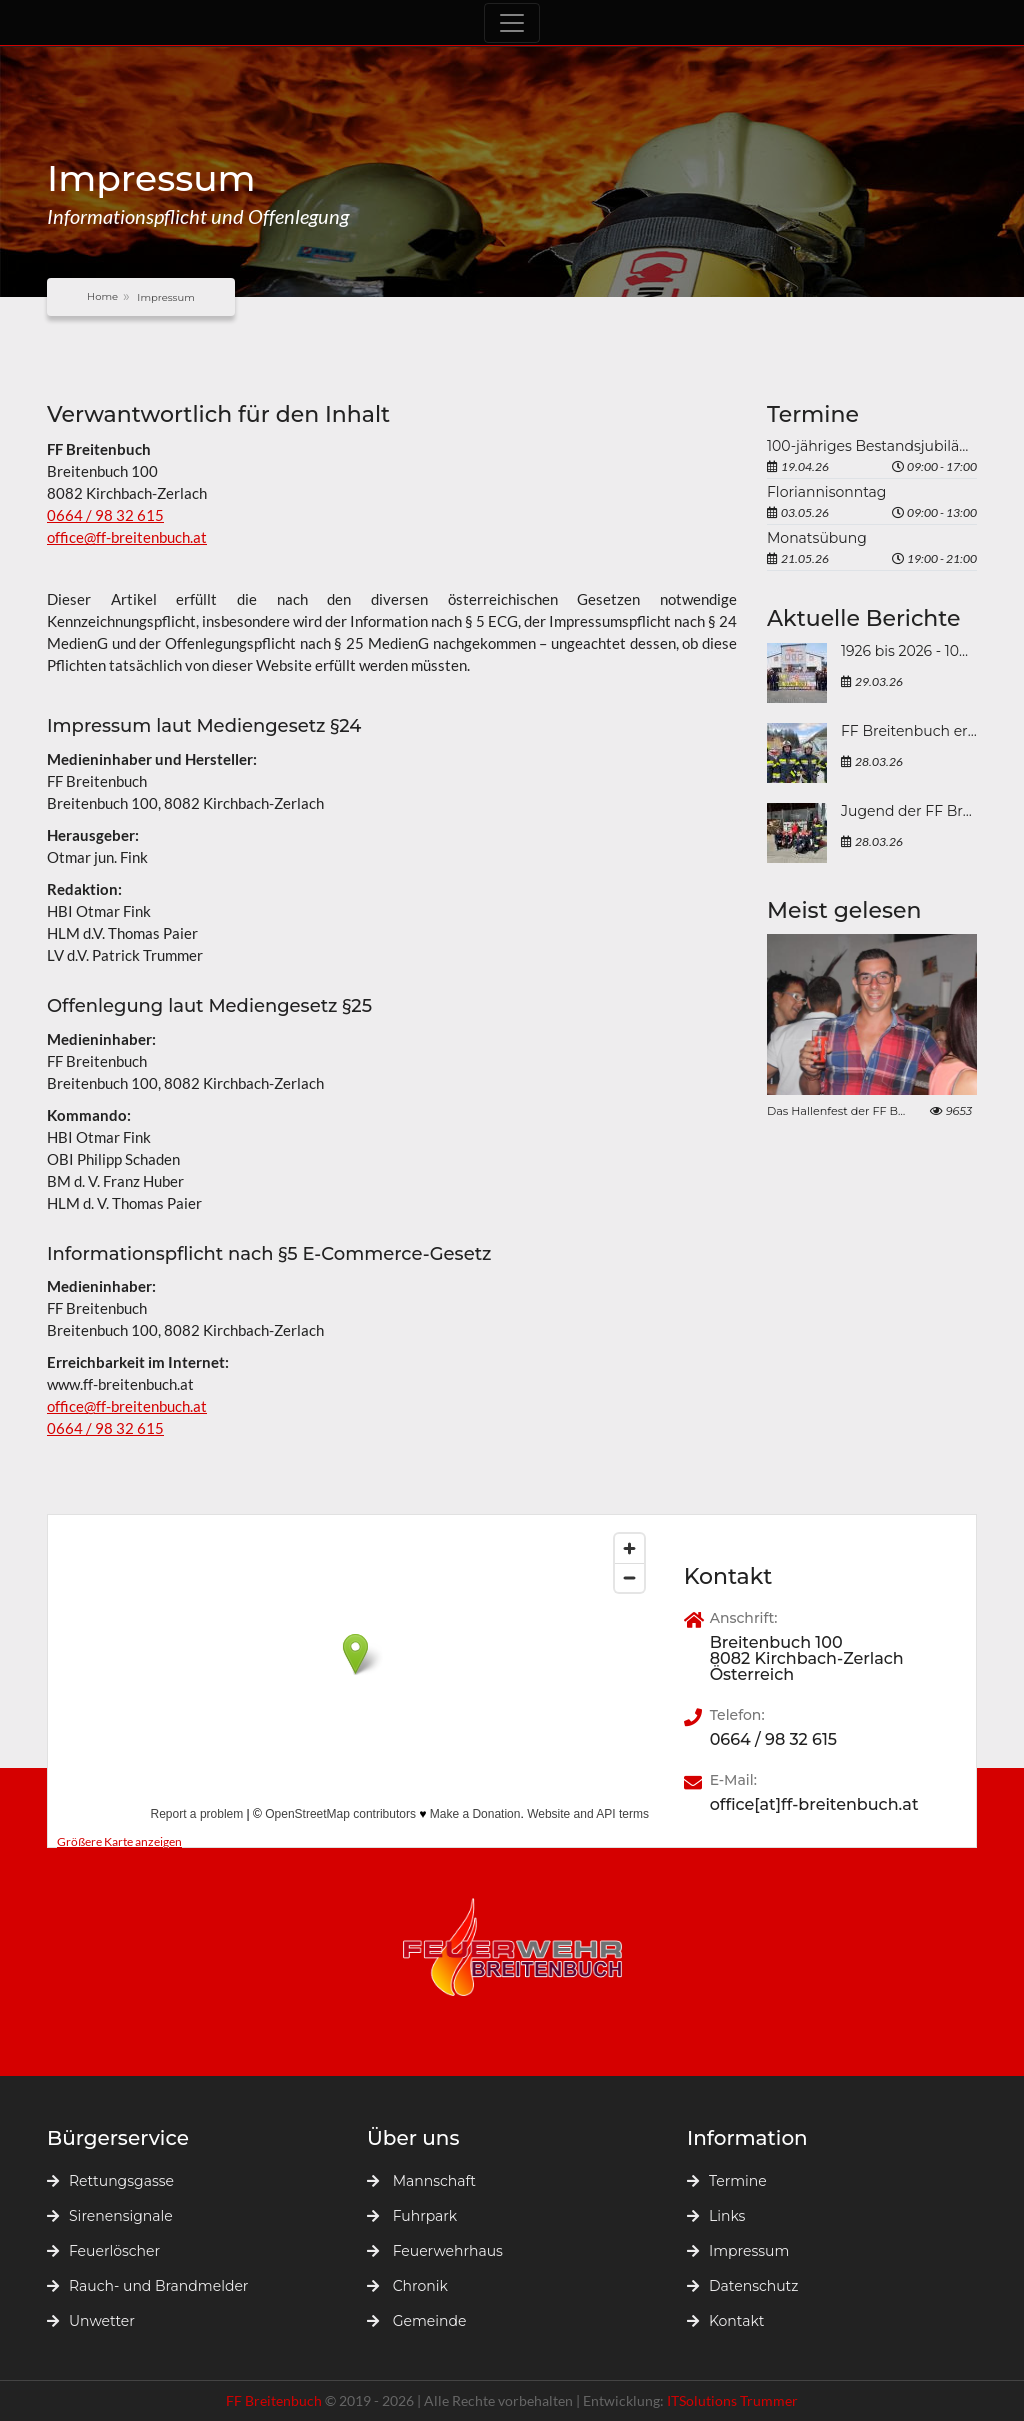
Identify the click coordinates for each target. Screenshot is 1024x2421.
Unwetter (91, 2321)
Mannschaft (421, 2181)
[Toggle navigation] (512, 23)
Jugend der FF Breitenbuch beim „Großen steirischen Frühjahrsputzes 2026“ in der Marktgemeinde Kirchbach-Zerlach (909, 811)
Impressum (738, 2251)
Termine (727, 2181)
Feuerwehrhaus (435, 2251)
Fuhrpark (412, 2216)
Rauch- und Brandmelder (147, 2286)
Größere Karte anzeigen (119, 1841)
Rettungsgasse (110, 2181)
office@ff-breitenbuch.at (127, 537)
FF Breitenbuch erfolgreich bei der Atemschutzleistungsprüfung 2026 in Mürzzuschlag (909, 731)
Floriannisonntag (826, 492)
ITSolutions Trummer (732, 2400)
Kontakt (726, 2321)
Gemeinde (416, 2321)
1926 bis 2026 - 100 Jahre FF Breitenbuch (909, 651)
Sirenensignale (110, 2216)
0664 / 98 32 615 (105, 515)
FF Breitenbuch (275, 2400)
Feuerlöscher (103, 2251)
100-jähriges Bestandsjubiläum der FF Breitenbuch (872, 446)
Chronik (407, 2286)
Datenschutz (742, 2286)
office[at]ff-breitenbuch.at (814, 1805)
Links (716, 2216)
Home (102, 296)
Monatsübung (817, 538)
